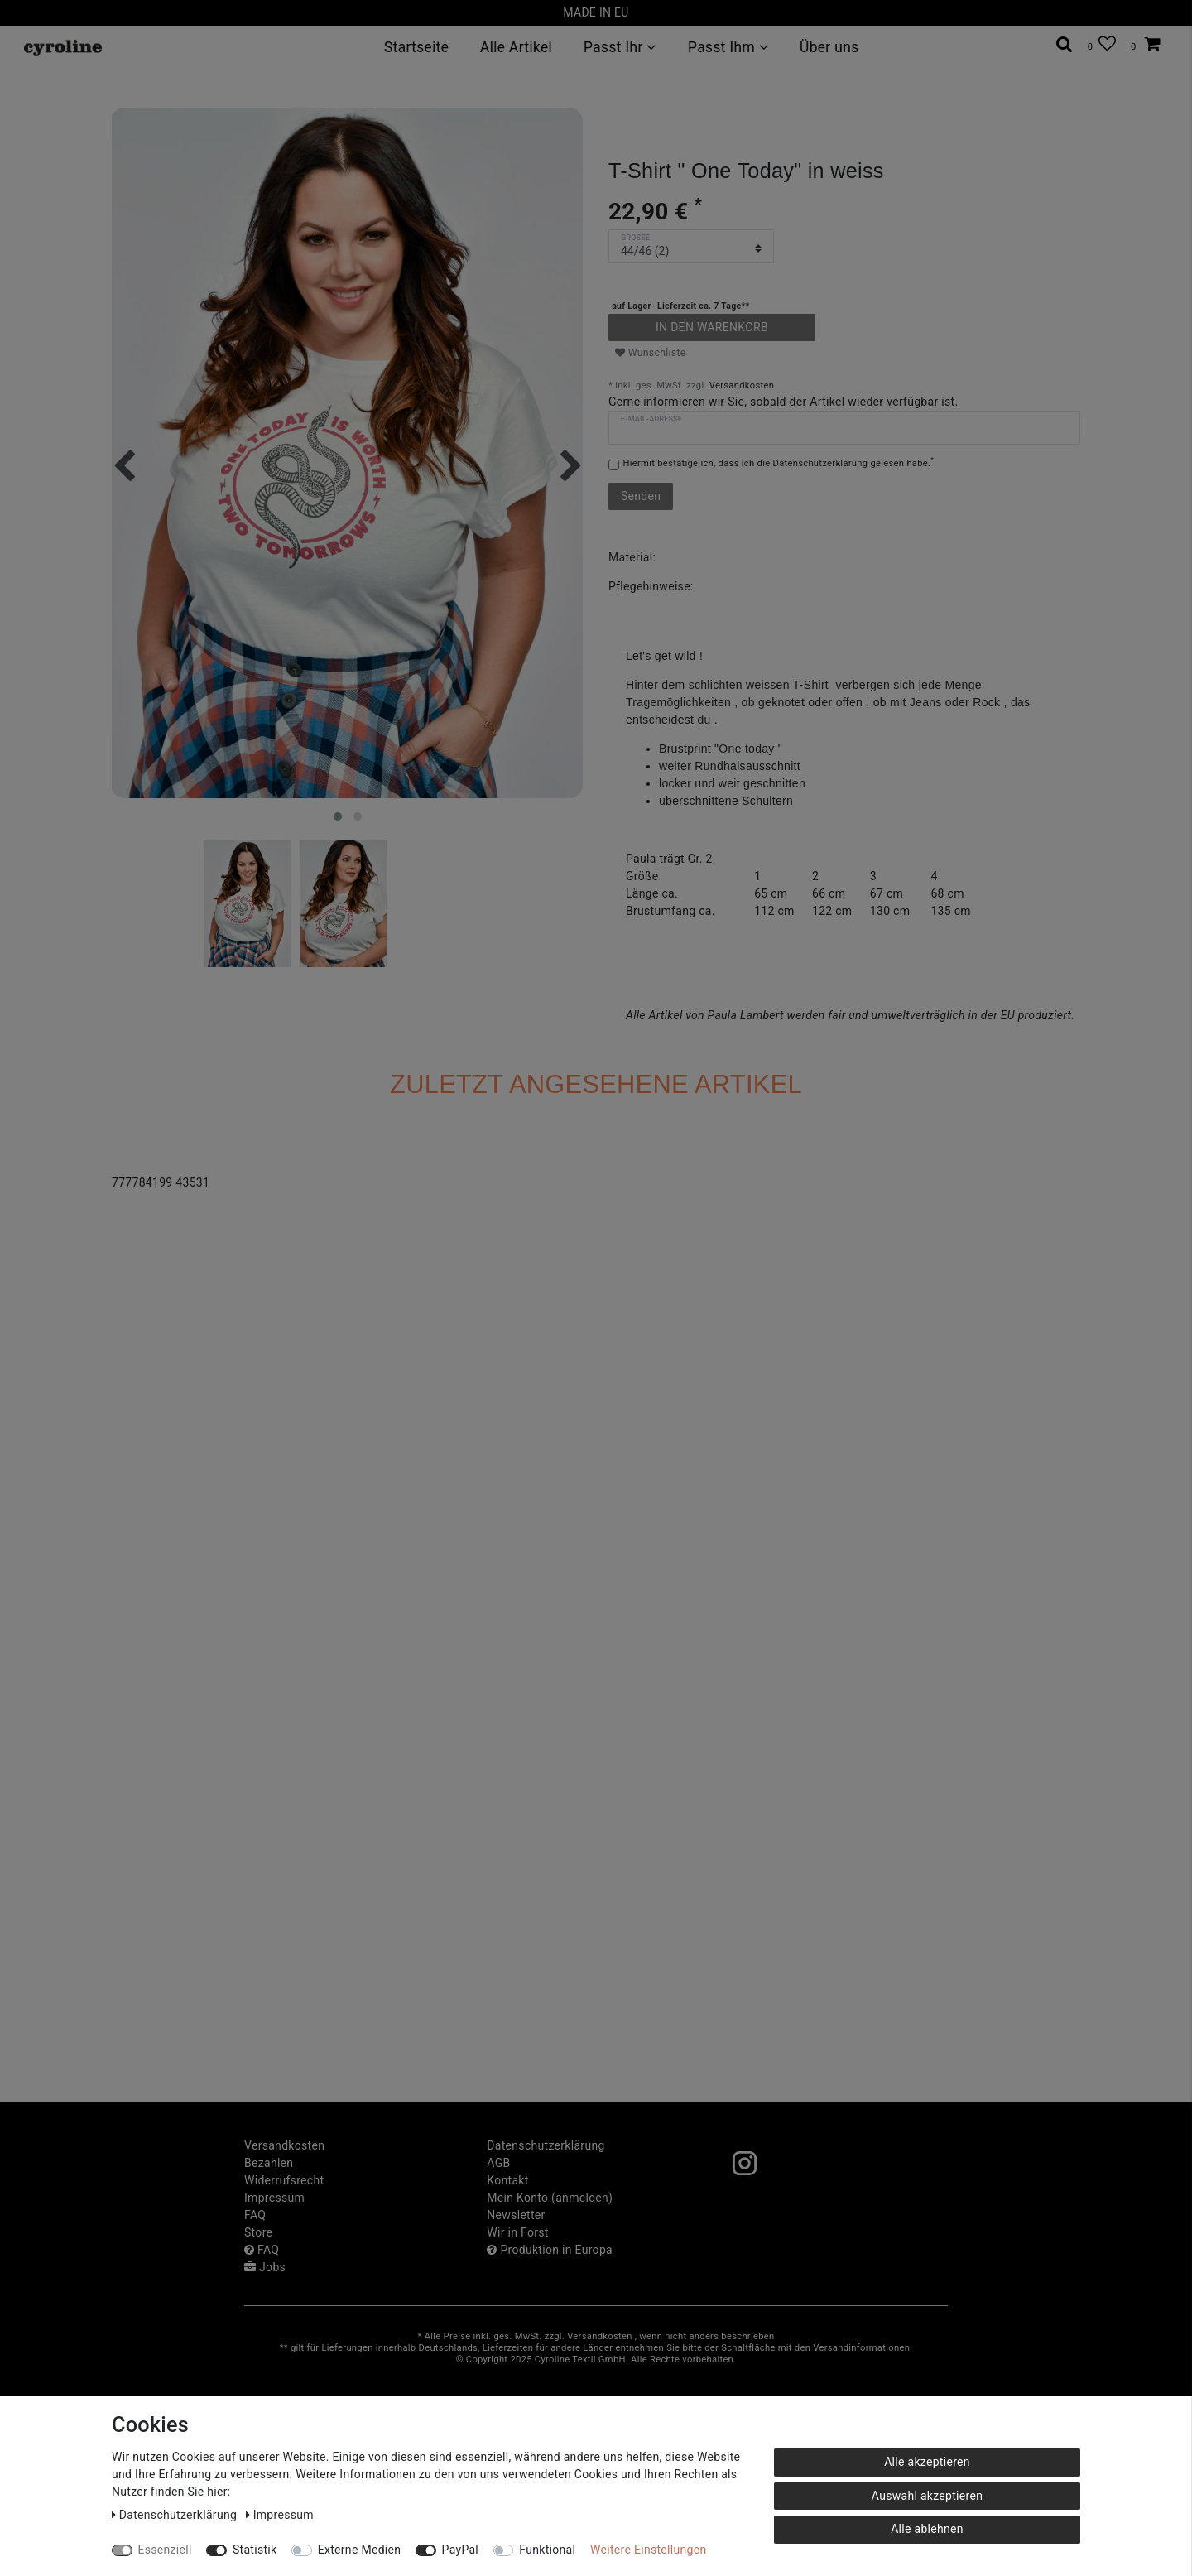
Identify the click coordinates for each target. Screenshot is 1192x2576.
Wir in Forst (517, 2232)
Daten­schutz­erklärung (545, 2145)
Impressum (274, 2197)
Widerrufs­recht (284, 2180)
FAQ (255, 2215)
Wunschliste (650, 353)
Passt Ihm (728, 47)
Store (258, 2232)
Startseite (416, 47)
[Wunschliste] (1102, 44)
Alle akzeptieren (927, 2461)
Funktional (547, 2549)
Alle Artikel (516, 47)
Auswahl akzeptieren (927, 2495)
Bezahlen (268, 2162)
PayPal (460, 2549)
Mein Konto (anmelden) (550, 2197)
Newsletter (516, 2215)
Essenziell (165, 2549)
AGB (498, 2162)
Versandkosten (741, 385)
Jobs (265, 2267)
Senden (641, 496)
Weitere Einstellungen (648, 2549)
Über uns (829, 47)
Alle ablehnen (927, 2528)
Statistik (255, 2549)
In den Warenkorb (712, 327)
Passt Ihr (620, 47)
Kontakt (507, 2180)
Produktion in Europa (550, 2249)
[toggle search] (1064, 44)
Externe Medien (359, 2549)
